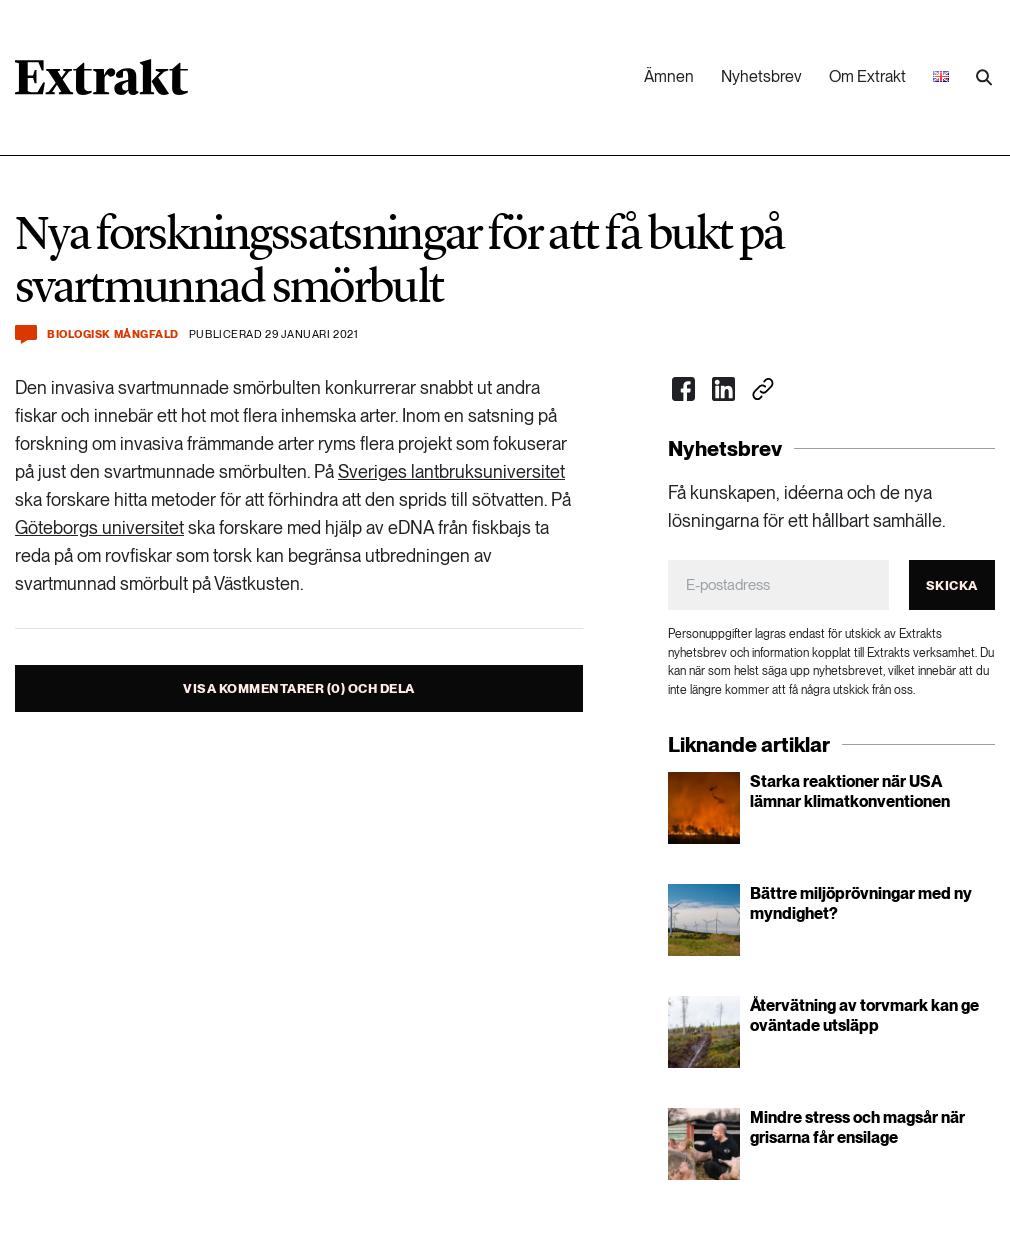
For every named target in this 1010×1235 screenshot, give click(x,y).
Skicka (952, 585)
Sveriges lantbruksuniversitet (451, 471)
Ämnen (669, 76)
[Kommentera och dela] (26, 334)
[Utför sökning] (984, 78)
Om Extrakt (867, 76)
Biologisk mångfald (113, 334)
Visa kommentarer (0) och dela (299, 688)
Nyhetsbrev (761, 76)
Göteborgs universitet (99, 527)
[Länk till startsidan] (101, 84)
